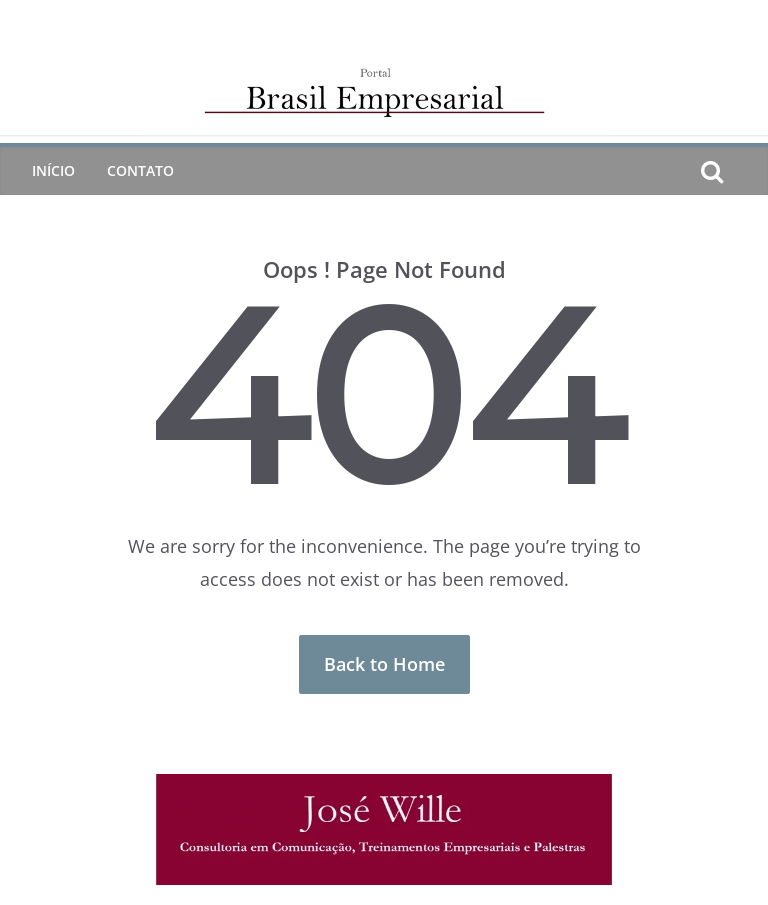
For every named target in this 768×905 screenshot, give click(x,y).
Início (53, 170)
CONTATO (140, 170)
